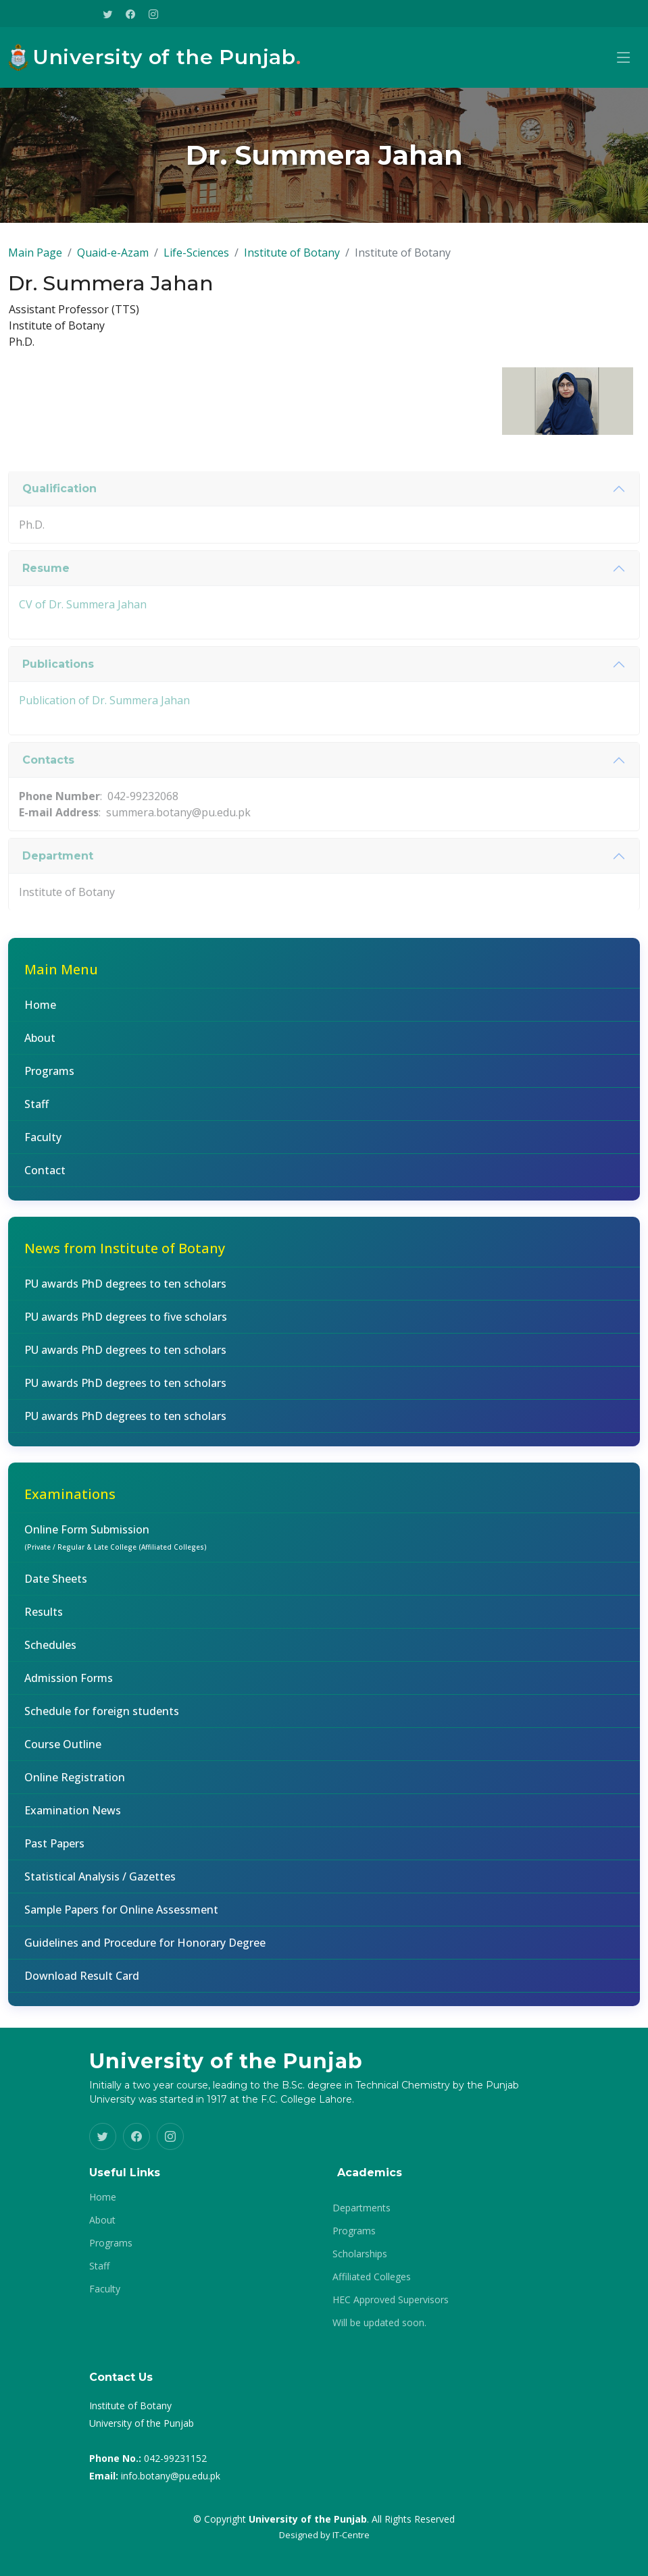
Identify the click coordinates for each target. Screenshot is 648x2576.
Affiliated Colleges (371, 2277)
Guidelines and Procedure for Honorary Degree (145, 1951)
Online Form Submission (115, 1545)
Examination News (72, 1819)
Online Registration (74, 1786)
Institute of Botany (292, 261)
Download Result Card (81, 1984)
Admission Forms (68, 1686)
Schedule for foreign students (101, 1719)
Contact (45, 1179)
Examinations (70, 1503)
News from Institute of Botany (124, 1257)
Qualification (59, 527)
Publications (58, 703)
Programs (49, 1079)
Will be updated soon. (379, 2323)
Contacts (48, 799)
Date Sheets (55, 1587)
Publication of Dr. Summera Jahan (104, 739)
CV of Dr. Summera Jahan (83, 643)
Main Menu (61, 978)
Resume (46, 607)
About (39, 1046)
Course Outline (62, 1752)
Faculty (42, 1145)
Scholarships (359, 2254)
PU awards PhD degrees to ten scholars (125, 1292)
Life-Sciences (196, 261)
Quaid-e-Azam (113, 261)
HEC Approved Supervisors (390, 2300)
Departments (361, 2208)
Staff (36, 1112)
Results (43, 1620)
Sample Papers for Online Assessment (121, 1918)
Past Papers (54, 1852)
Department (57, 895)
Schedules (50, 1653)
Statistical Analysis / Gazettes (100, 1885)
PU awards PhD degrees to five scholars (125, 1325)
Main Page (35, 261)
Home (40, 1013)
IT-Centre (351, 2535)
